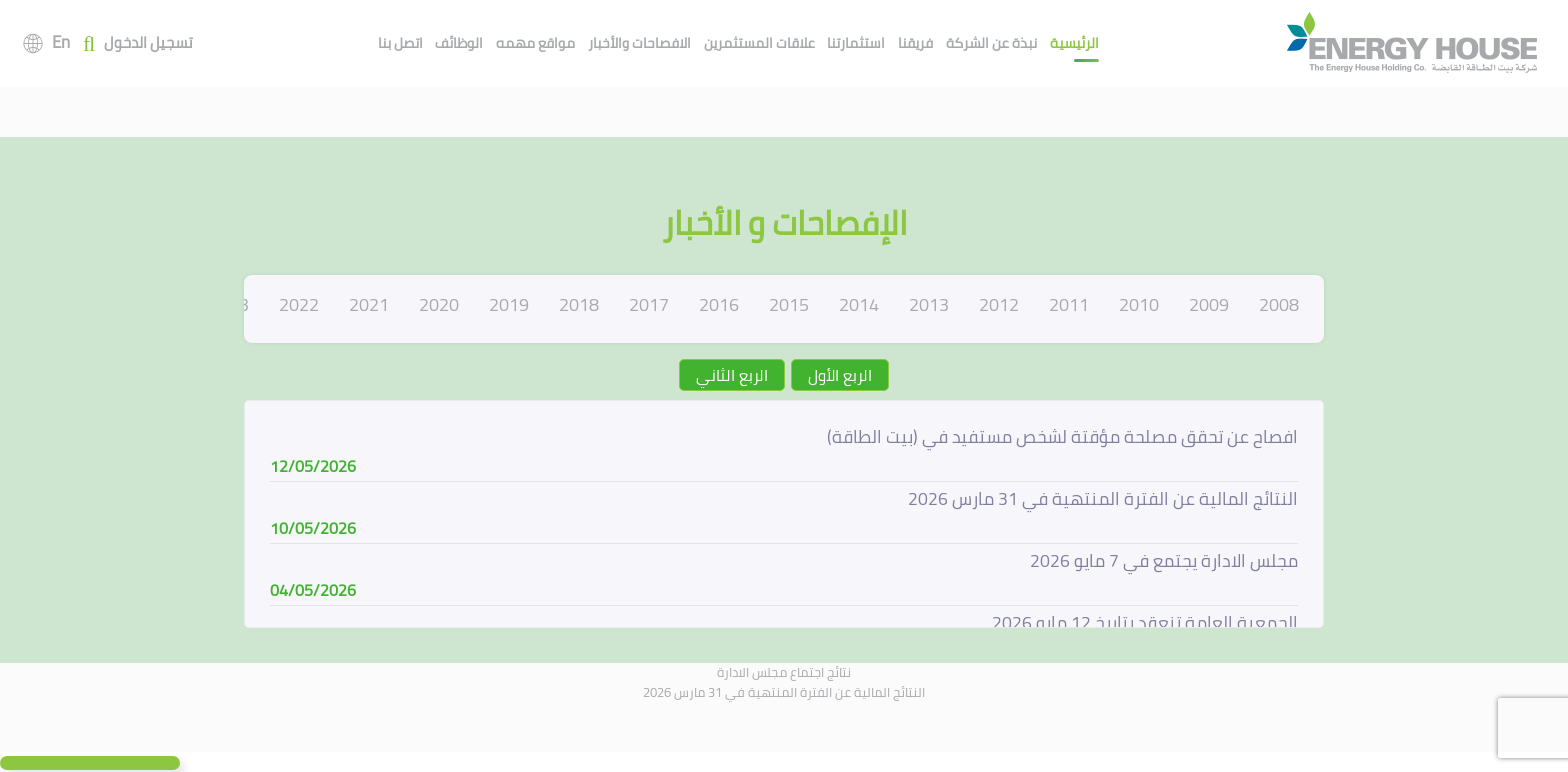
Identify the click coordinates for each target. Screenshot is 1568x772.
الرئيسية (1074, 43)
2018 (579, 304)
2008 (1279, 304)
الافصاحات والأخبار (639, 43)
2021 (369, 304)
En (61, 42)
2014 (859, 304)
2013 (929, 304)
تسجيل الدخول (148, 43)
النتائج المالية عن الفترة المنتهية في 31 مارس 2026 (784, 692)
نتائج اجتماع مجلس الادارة (784, 672)
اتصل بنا (400, 43)
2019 (509, 304)
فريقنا (915, 43)
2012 (999, 304)
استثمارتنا (856, 43)
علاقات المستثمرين (759, 43)
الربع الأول (840, 375)
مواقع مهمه (535, 43)
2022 (299, 304)
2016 (719, 304)
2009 (1209, 304)
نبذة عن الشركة (991, 43)
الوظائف (459, 43)
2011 (1069, 304)
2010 (1139, 304)
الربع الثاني (732, 375)
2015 (789, 304)
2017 (649, 304)
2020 (439, 304)
